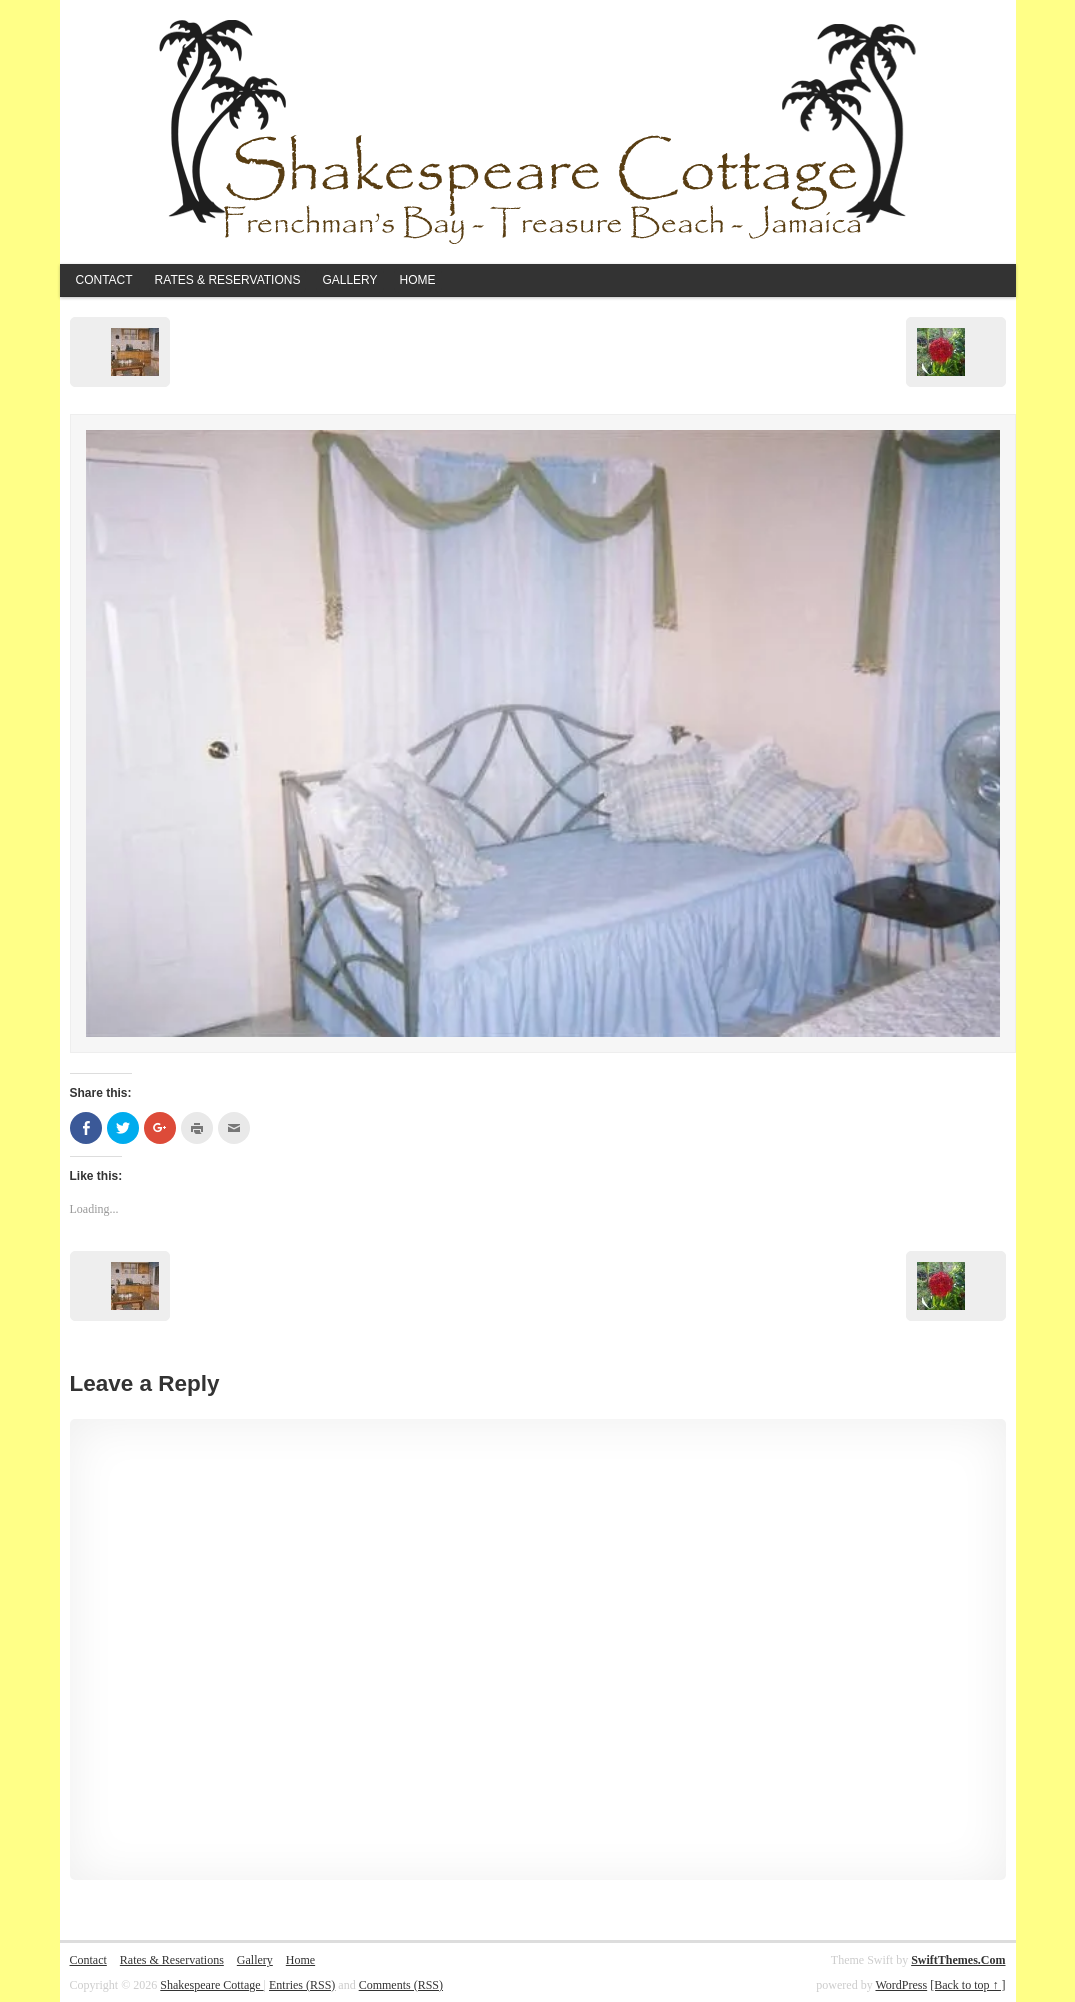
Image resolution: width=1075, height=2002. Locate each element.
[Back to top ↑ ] (967, 1985)
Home (418, 280)
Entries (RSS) (302, 1985)
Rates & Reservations (228, 280)
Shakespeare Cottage (211, 1985)
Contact (104, 280)
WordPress (901, 1985)
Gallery (349, 280)
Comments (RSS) (401, 1985)
